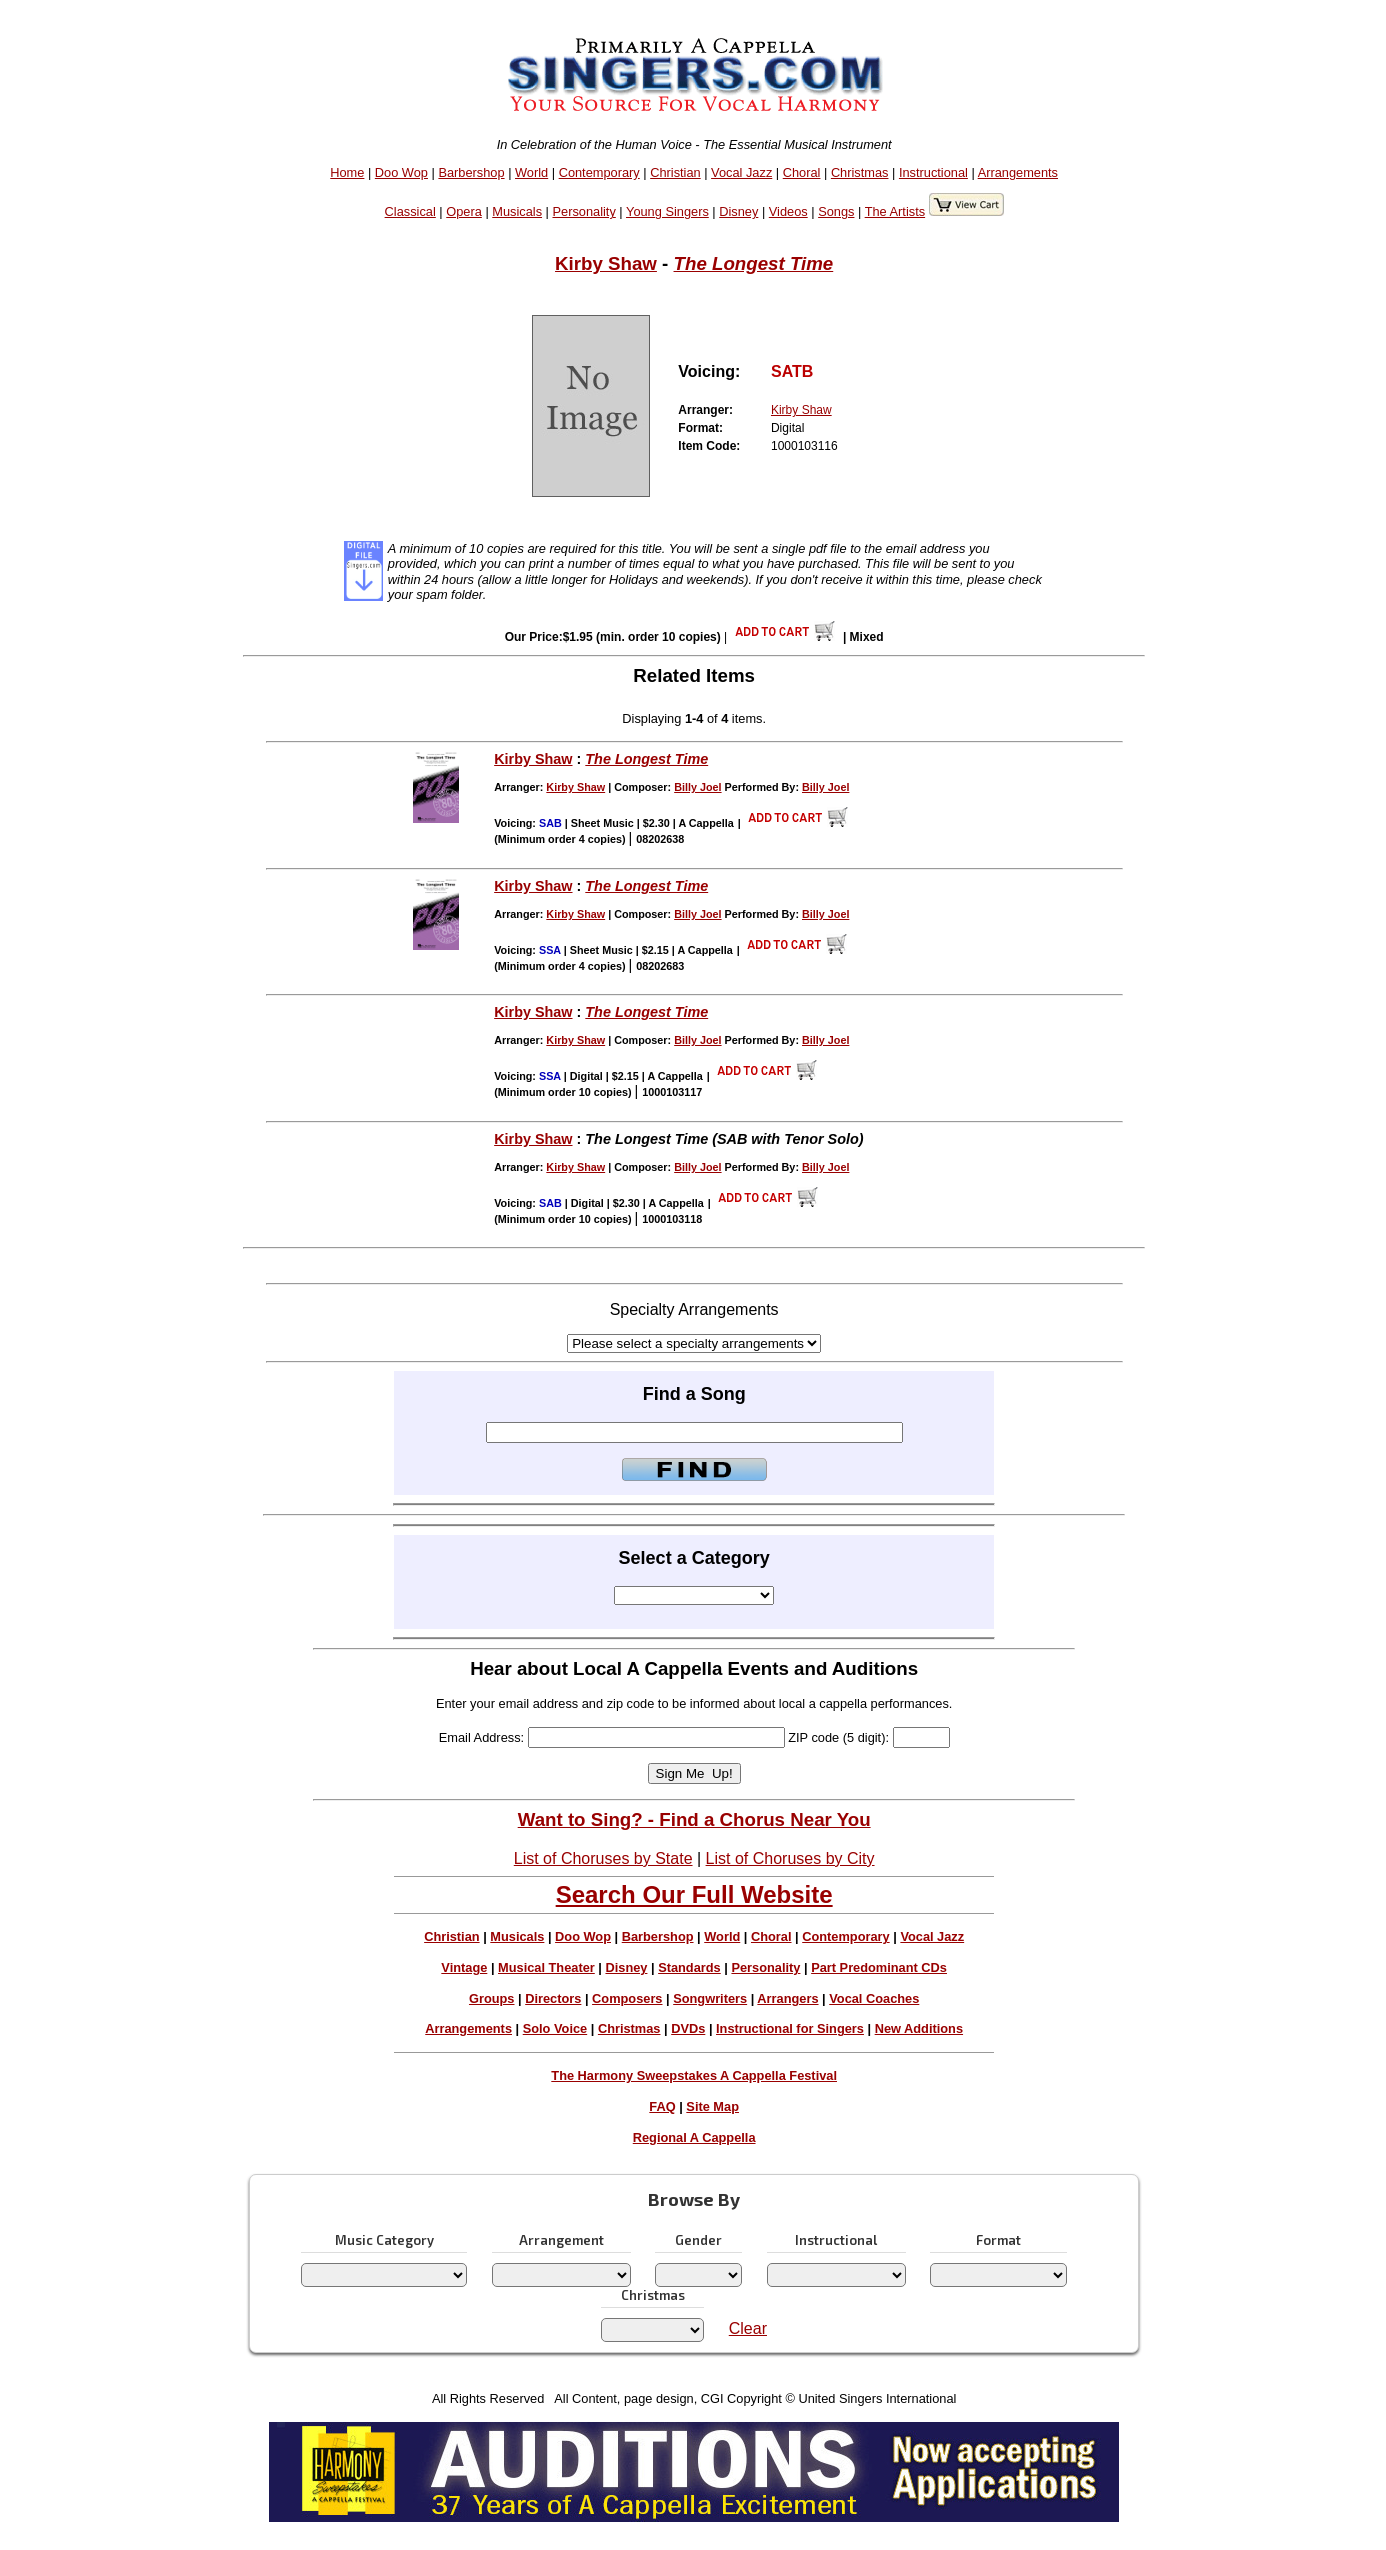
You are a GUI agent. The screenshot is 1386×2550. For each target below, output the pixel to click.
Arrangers (787, 1998)
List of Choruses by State (603, 1858)
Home (347, 172)
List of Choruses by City (790, 1858)
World (531, 172)
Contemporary (599, 172)
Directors (553, 1998)
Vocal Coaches (874, 1998)
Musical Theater (546, 1967)
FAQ (662, 2106)
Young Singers (667, 211)
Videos (788, 211)
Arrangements (1018, 172)
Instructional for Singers (790, 2028)
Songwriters (710, 1998)
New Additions (919, 2028)
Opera (464, 211)
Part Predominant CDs (879, 1967)
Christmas (860, 172)
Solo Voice (555, 2028)
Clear (748, 2328)
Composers (627, 1998)
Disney (738, 211)
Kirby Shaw (606, 263)
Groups (492, 1998)
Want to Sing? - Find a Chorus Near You (694, 1819)
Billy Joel (697, 787)
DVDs (688, 2028)
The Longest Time (754, 263)
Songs (836, 211)
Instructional (933, 172)
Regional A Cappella (694, 2137)
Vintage (464, 1967)
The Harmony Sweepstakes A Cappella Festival (694, 2075)
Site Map (712, 2106)
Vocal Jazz (741, 172)
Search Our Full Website (694, 1894)
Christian (675, 172)
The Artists (895, 211)
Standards (689, 1967)
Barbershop (471, 172)
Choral (802, 172)
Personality (583, 211)
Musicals (517, 211)
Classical (410, 211)
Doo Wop (401, 172)
